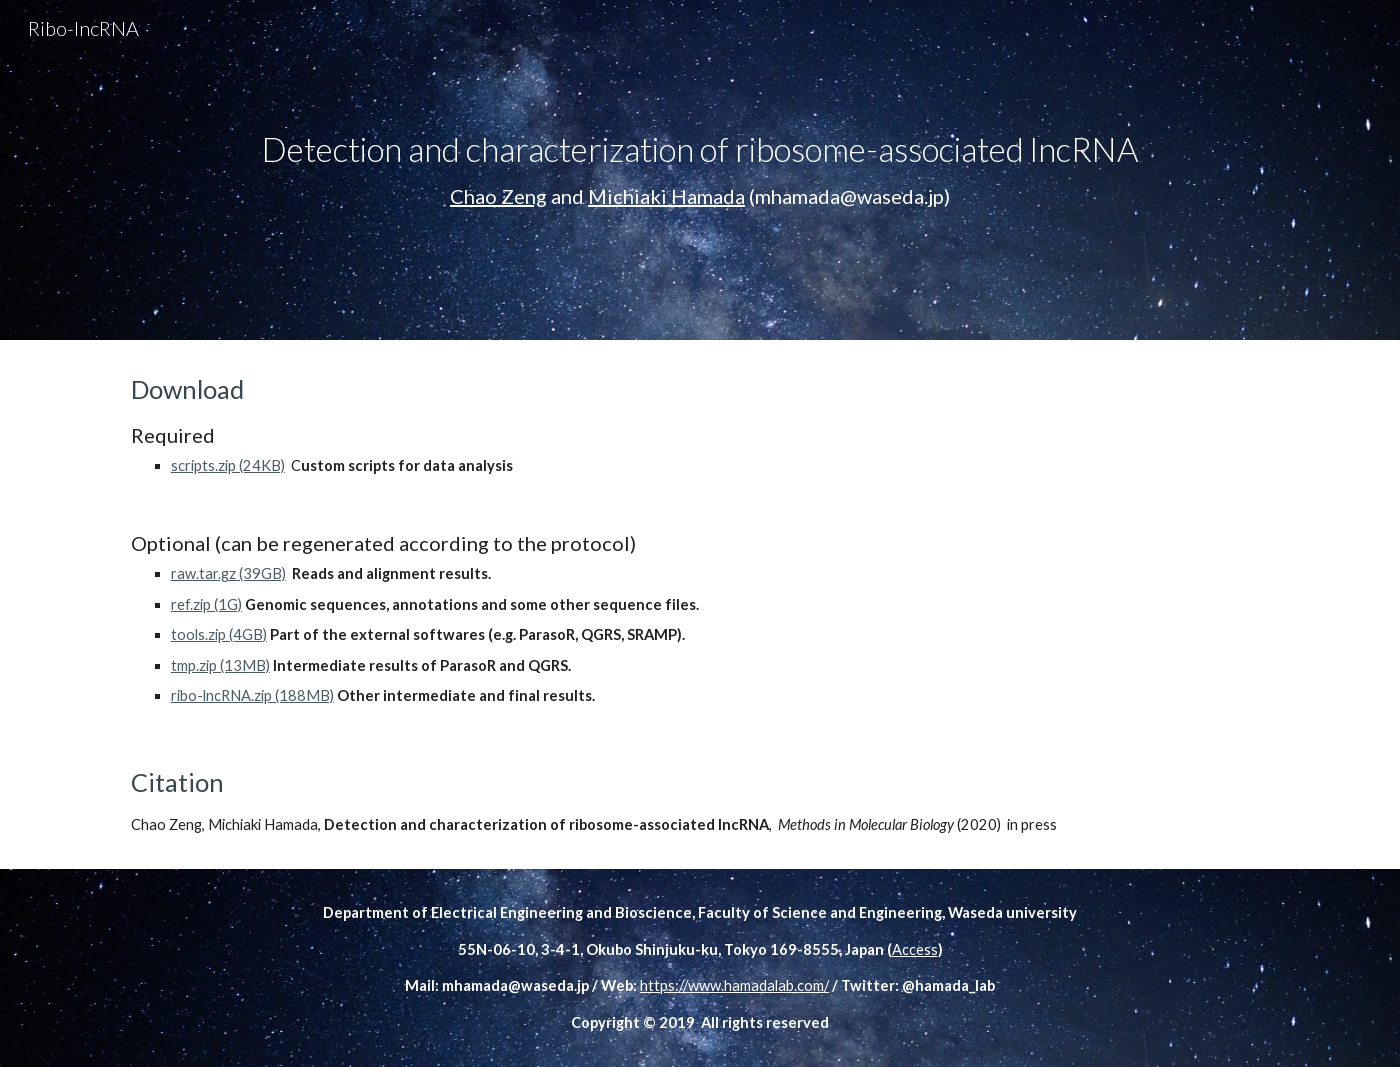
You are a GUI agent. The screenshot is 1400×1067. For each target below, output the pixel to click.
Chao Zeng (498, 196)
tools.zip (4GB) (219, 634)
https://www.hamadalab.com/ (734, 985)
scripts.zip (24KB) (228, 465)
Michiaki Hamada (666, 196)
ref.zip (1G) (206, 604)
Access (915, 949)
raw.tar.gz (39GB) (228, 573)
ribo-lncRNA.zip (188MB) (252, 695)
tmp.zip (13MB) (220, 665)
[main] (700, 170)
